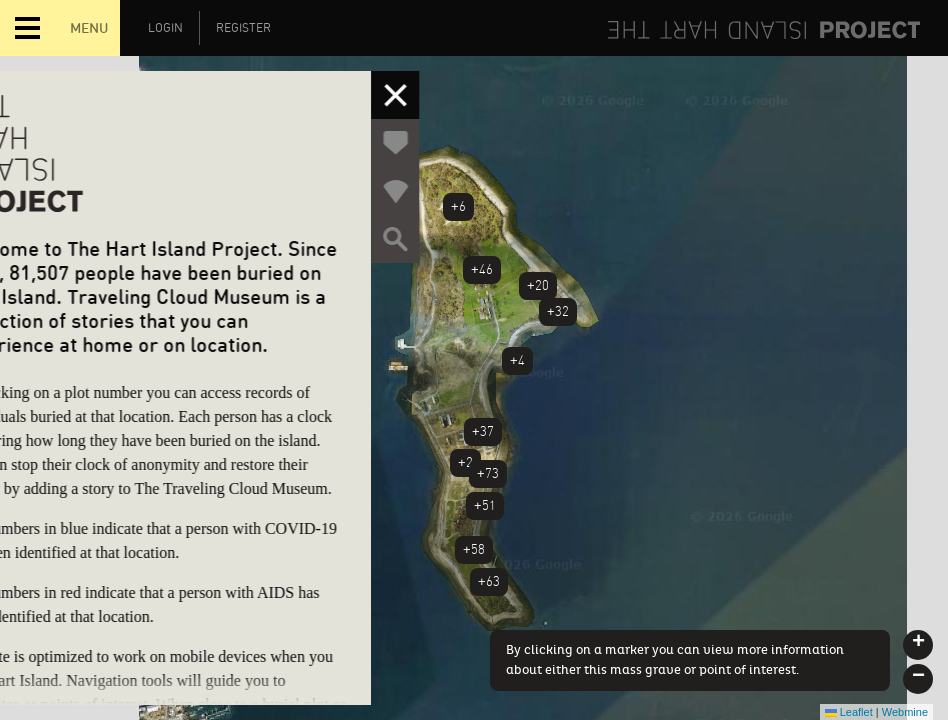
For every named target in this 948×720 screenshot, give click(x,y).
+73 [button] (488, 473)
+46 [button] (482, 269)
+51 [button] (485, 505)
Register (243, 28)
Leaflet (849, 712)
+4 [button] (517, 360)
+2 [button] (465, 462)
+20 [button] (538, 285)
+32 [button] (558, 311)
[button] (918, 645)
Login (165, 28)
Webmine (905, 712)
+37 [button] (483, 431)
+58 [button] (474, 549)
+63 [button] (489, 581)
